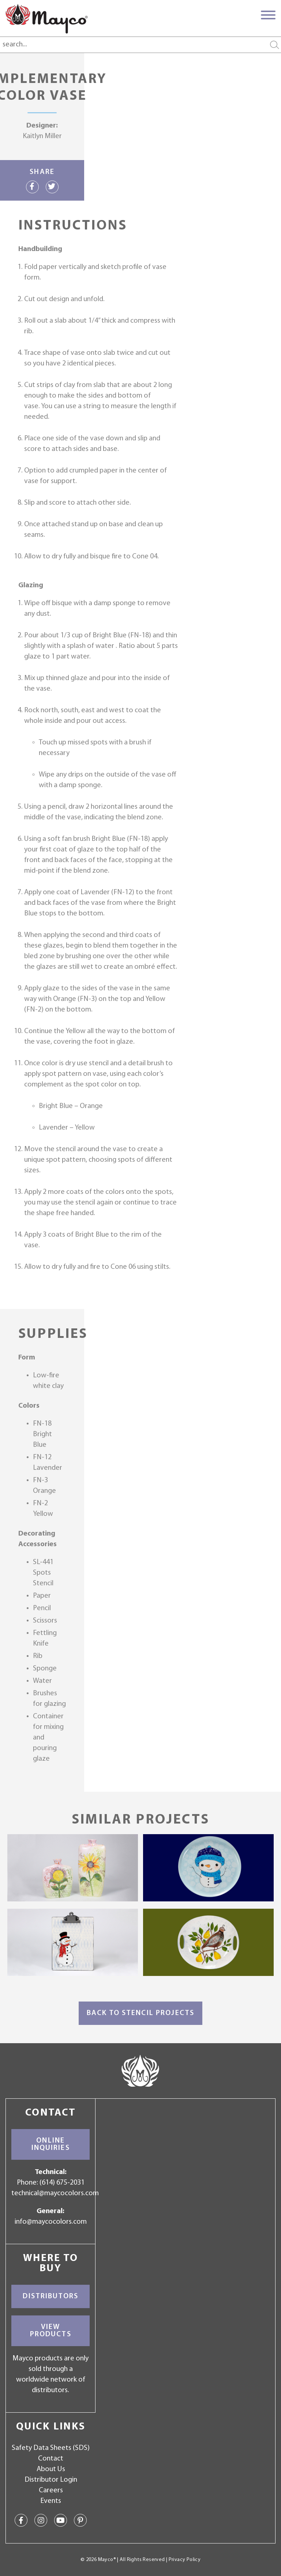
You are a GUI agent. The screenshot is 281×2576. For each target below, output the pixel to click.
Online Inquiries (50, 2144)
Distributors (50, 2296)
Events (50, 2501)
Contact (50, 2458)
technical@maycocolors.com (55, 2193)
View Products (50, 2330)
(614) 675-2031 (62, 2182)
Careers (51, 2490)
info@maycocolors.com (51, 2222)
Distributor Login (51, 2480)
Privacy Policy (185, 2559)
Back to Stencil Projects (140, 2013)
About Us (51, 2469)
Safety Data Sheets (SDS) (51, 2448)
